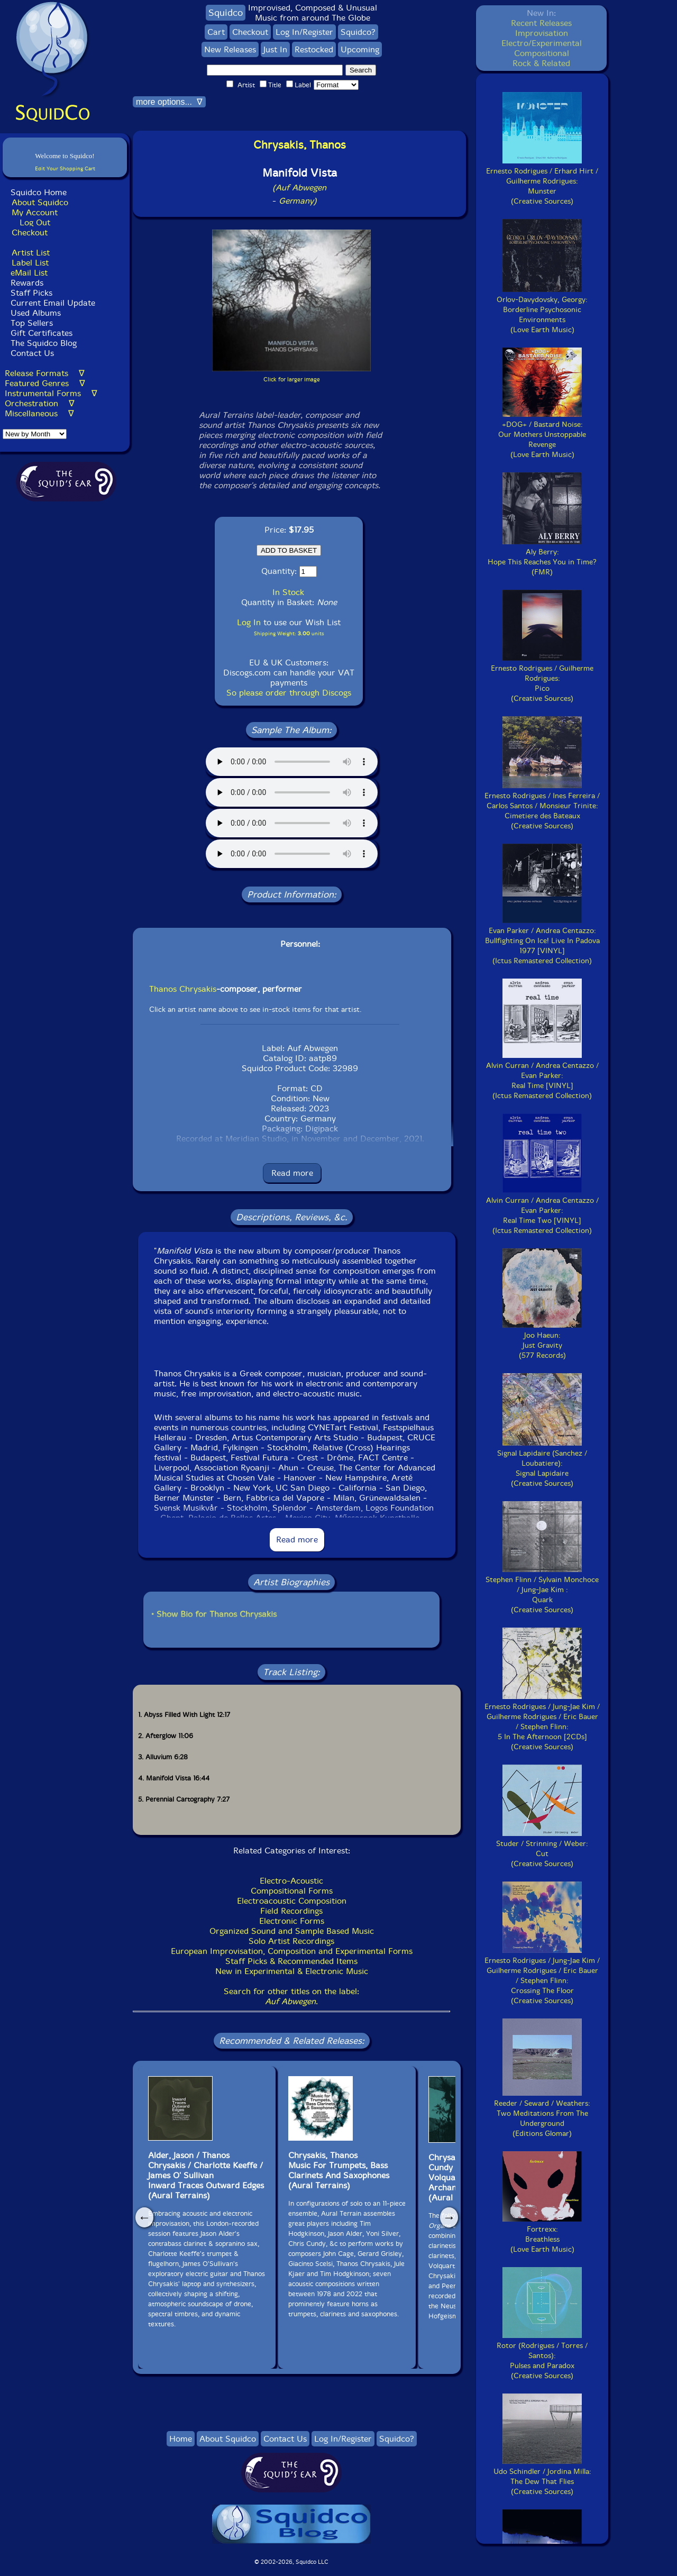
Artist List (31, 253)
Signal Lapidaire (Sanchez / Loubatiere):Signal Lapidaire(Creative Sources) (542, 1463)
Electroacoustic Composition (291, 1901)
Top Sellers (32, 323)
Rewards (27, 283)
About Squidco (40, 202)
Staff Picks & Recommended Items (291, 1961)
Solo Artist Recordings (291, 1941)
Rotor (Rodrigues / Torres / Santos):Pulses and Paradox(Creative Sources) (542, 2355)
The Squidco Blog (44, 343)
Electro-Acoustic (291, 1881)
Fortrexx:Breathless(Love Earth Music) (542, 2234)
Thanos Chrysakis (182, 989)
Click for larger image (291, 379)
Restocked (314, 49)
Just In (275, 49)
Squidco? (358, 32)
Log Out (35, 222)
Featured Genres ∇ (45, 383)
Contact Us (31, 353)
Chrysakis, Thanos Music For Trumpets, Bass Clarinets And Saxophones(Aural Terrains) (338, 2170)
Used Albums (36, 313)
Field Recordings (291, 1911)
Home (180, 2439)
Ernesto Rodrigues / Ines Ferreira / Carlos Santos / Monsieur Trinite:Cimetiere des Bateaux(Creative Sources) (542, 805)
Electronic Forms (291, 1921)
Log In (249, 622)
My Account (35, 212)
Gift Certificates (41, 333)
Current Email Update (51, 303)
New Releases (230, 49)
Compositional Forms (292, 1891)
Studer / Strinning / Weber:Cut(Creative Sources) (542, 1848)
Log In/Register (304, 32)
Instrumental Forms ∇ (51, 393)
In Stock (288, 592)
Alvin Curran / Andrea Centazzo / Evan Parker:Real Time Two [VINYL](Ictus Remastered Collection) (542, 1210)
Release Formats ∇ (45, 373)
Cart (216, 32)
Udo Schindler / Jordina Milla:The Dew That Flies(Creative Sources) (542, 2476)
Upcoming (360, 49)
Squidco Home (39, 192)
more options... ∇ (169, 101)
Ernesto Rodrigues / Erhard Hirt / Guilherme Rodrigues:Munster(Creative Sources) (542, 181)
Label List (30, 263)
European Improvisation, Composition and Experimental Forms (292, 1951)
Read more (292, 1173)
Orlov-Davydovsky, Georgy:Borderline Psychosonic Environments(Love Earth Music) (542, 309)
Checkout (30, 232)
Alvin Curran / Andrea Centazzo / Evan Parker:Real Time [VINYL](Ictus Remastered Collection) (542, 1075)
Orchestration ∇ (40, 403)
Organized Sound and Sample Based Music (291, 1931)
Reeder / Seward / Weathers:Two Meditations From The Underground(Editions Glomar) (542, 2113)
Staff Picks (31, 293)
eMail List (29, 273)
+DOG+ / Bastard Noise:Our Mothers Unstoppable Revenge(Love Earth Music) (542, 434)
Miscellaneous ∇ (39, 413)
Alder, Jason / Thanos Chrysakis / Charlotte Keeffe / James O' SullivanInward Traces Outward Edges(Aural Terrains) (206, 2175)
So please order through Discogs (288, 693)
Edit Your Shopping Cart (65, 168)
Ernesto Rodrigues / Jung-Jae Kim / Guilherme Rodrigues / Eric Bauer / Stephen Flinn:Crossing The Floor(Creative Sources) (542, 1975)
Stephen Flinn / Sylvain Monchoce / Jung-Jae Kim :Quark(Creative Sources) (542, 1589)
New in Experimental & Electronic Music (291, 1971)
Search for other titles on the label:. (291, 1996)
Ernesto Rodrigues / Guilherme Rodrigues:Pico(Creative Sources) (542, 678)
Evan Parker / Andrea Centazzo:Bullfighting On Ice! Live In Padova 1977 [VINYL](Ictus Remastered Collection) (542, 940)
